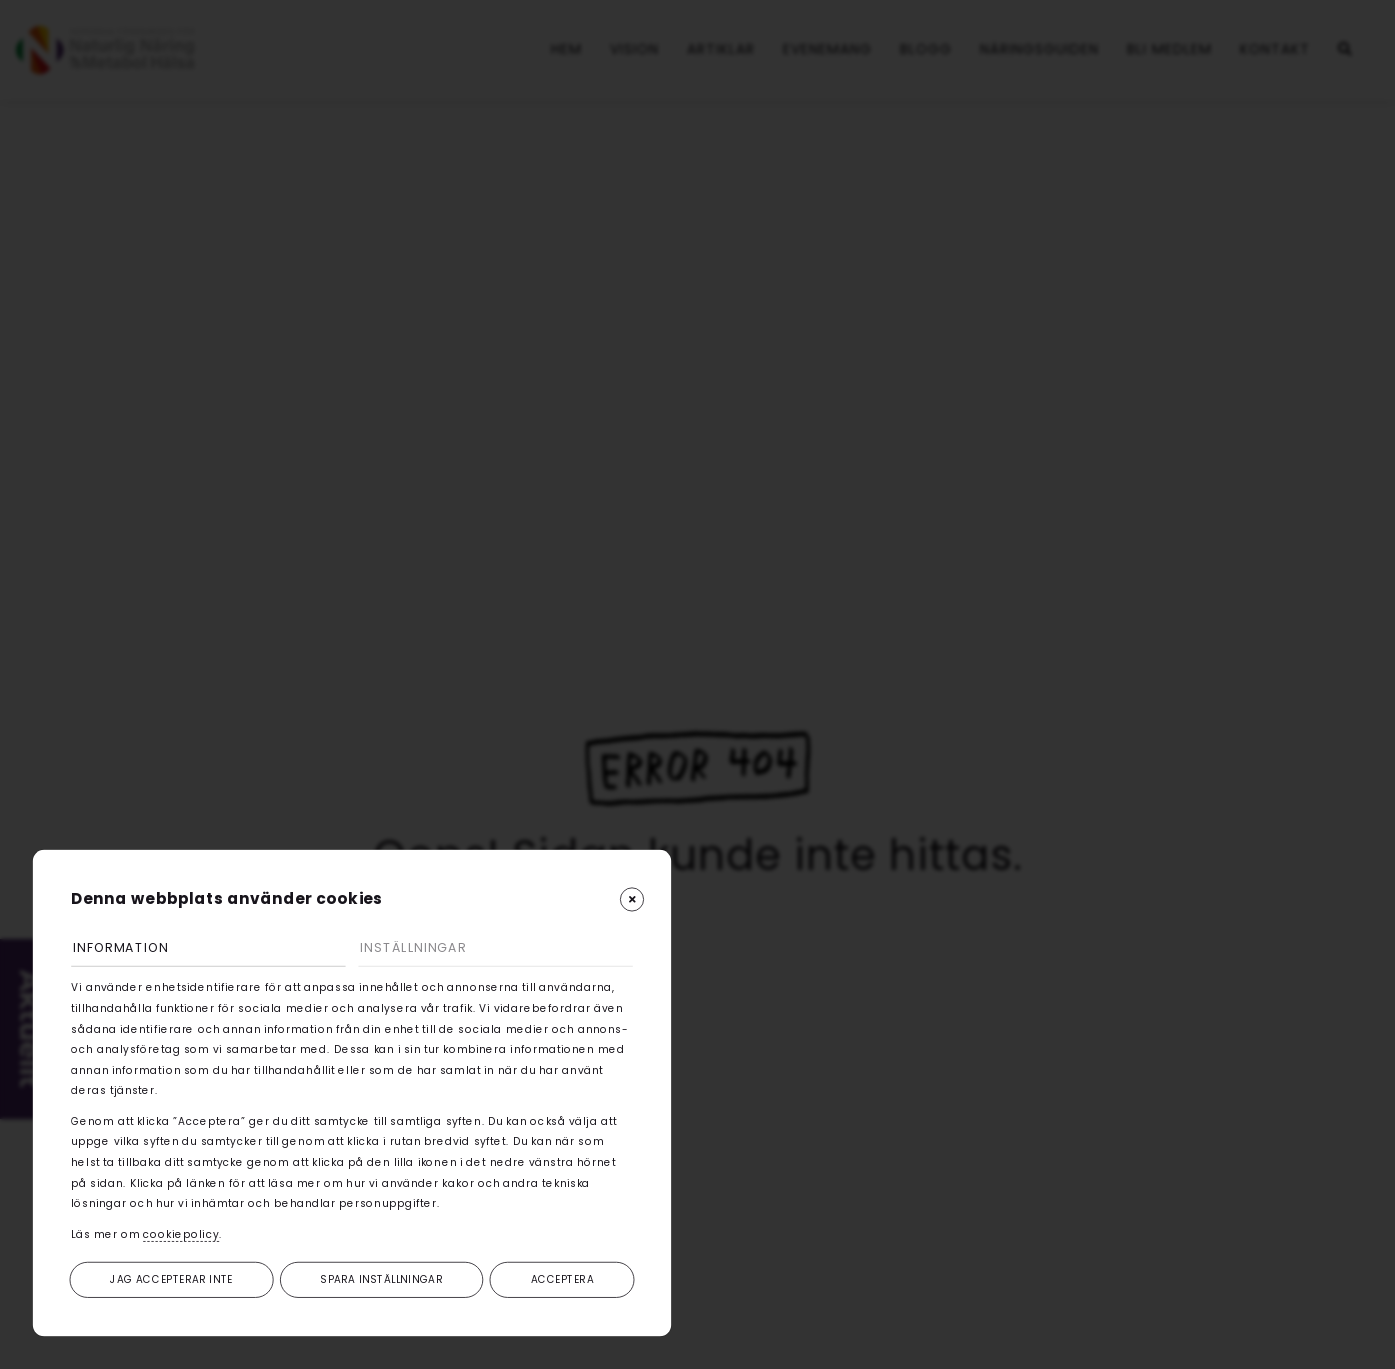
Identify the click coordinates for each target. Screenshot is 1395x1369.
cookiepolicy (181, 1233)
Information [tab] (126, 947)
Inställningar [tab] (418, 947)
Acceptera (563, 1279)
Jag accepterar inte (172, 1279)
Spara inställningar (382, 1279)
